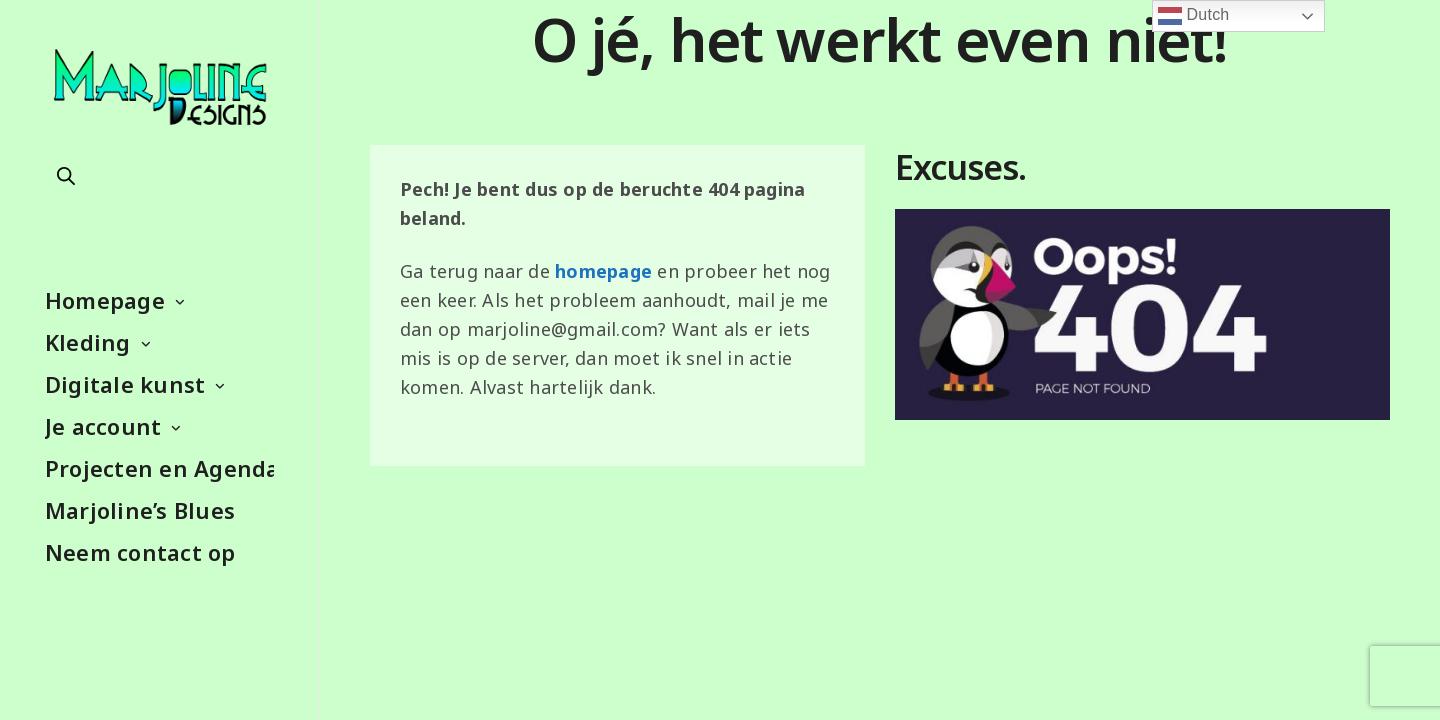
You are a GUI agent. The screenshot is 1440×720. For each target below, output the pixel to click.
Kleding (88, 342)
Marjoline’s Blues (140, 510)
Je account (103, 426)
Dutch (1194, 16)
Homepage (105, 300)
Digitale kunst (125, 384)
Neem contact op (140, 552)
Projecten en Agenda (159, 468)
